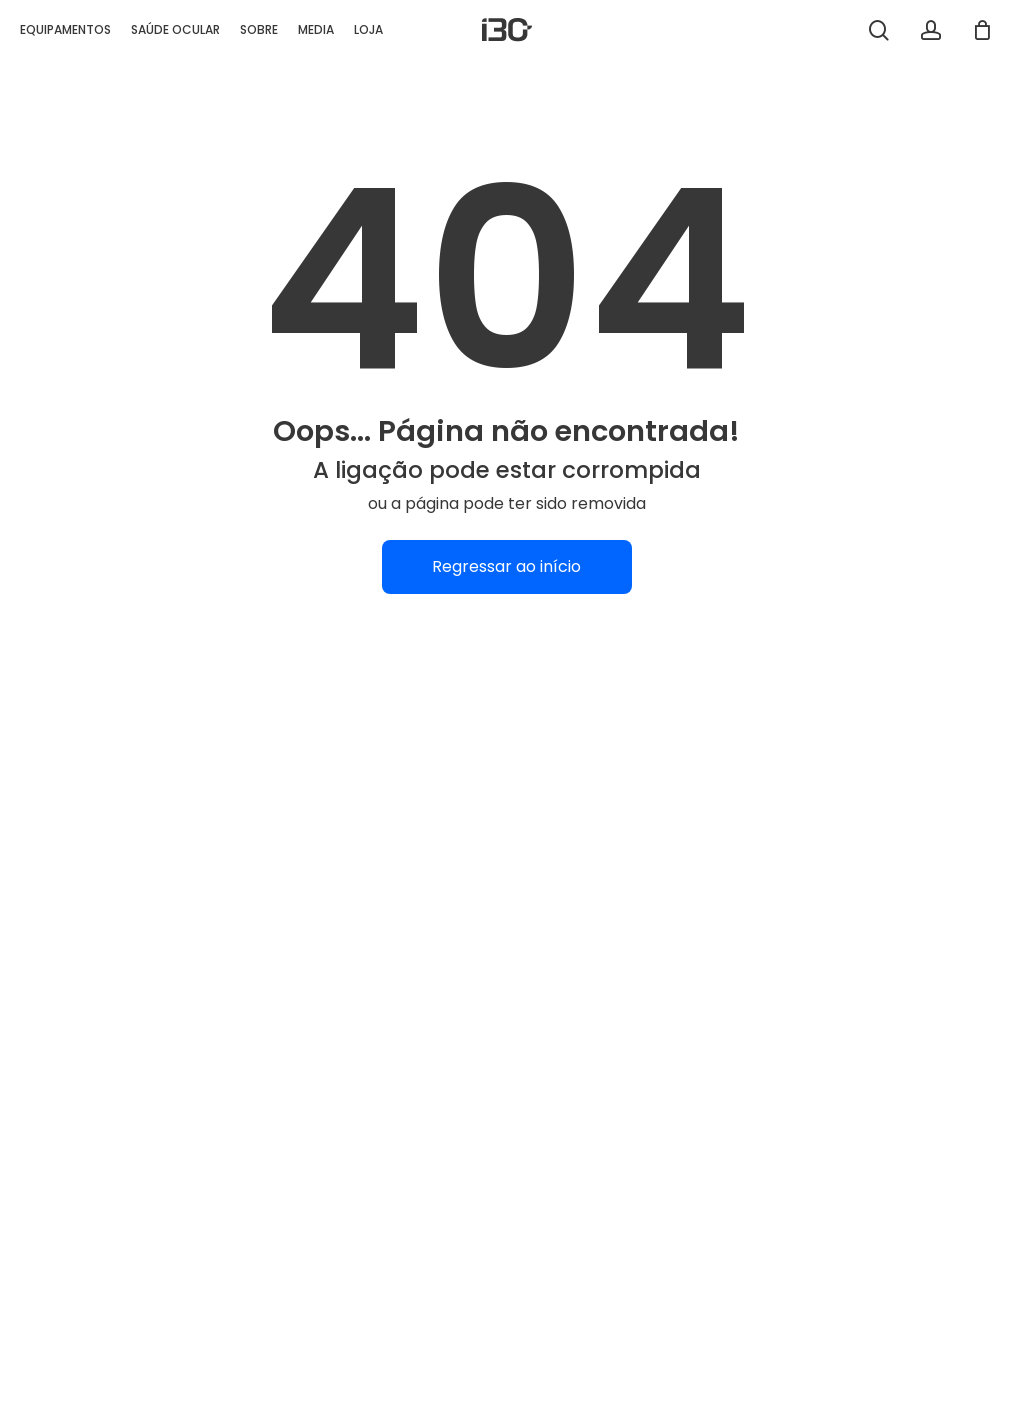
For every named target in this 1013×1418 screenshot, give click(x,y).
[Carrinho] (982, 30)
